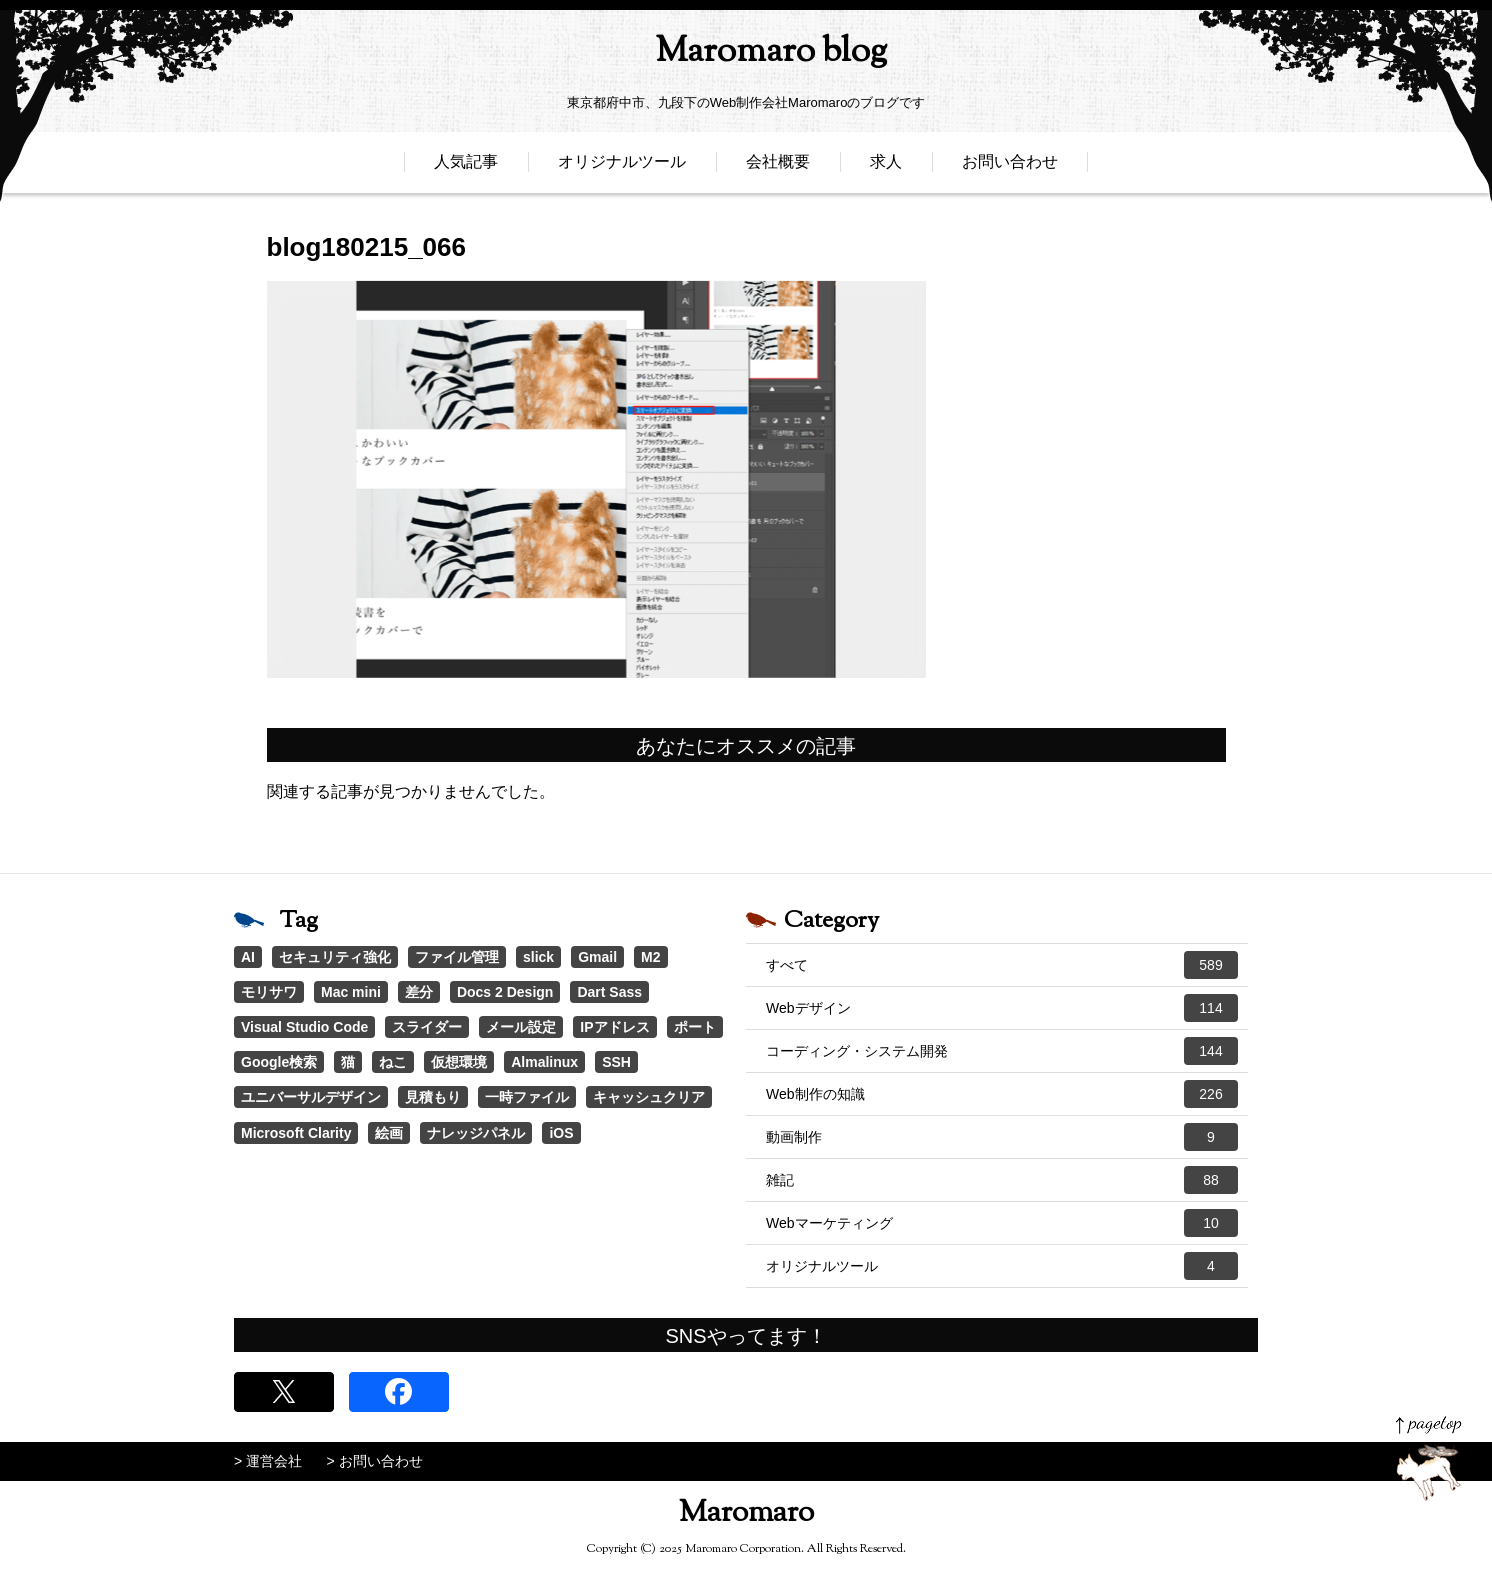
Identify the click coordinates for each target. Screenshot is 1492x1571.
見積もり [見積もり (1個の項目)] (433, 1097)
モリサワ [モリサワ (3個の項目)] (269, 992)
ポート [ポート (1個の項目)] (695, 1027)
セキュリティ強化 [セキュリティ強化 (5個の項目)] (335, 957)
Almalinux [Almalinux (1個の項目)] (544, 1062)
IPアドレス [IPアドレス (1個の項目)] (614, 1027)
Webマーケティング (1002, 1223)
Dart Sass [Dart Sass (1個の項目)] (609, 992)
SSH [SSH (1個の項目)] (616, 1062)
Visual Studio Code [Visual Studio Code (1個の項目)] (304, 1027)
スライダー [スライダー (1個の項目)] (427, 1027)
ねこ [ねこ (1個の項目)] (393, 1062)
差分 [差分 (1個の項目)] (419, 992)
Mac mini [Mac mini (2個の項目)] (351, 992)
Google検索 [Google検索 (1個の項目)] (279, 1062)
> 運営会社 (268, 1461)
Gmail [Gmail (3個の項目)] (597, 957)
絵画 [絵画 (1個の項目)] (389, 1133)
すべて (1002, 965)
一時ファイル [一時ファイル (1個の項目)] (527, 1097)
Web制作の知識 (1002, 1094)
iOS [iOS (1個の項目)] (561, 1133)
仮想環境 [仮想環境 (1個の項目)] (459, 1062)
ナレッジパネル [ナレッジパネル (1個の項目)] (476, 1133)
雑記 (1002, 1180)
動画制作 (1002, 1137)
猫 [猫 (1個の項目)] (348, 1062)
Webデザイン (1002, 1008)
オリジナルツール (622, 167)
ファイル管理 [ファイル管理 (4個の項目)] (457, 957)
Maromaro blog (746, 55)
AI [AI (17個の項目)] (248, 957)
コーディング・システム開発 (1002, 1051)
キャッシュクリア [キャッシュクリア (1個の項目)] (649, 1097)
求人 (886, 167)
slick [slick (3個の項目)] (538, 957)
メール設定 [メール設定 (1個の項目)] (521, 1027)
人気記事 (466, 167)
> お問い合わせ (375, 1461)
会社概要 (778, 167)
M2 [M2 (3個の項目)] (650, 957)
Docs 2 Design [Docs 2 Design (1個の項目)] (505, 992)
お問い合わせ (1010, 167)
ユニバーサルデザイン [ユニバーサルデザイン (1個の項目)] (311, 1097)
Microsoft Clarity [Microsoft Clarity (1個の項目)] (296, 1133)
